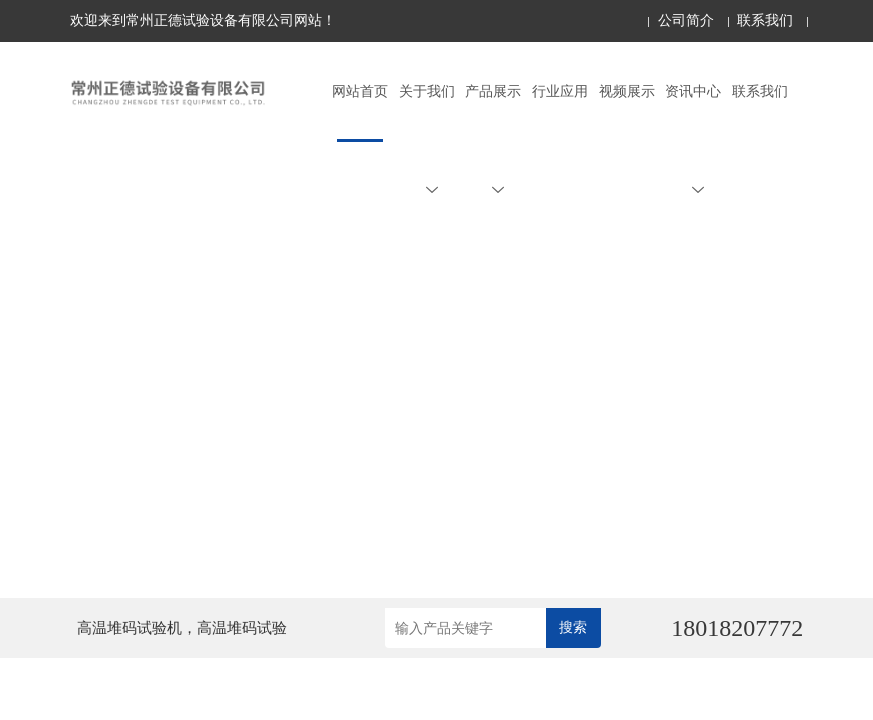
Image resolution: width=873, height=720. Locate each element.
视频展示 (627, 91)
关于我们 (427, 140)
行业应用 (560, 91)
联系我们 (765, 20)
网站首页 (360, 91)
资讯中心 (693, 140)
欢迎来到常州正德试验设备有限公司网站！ (203, 20)
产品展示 (493, 140)
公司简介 (686, 20)
